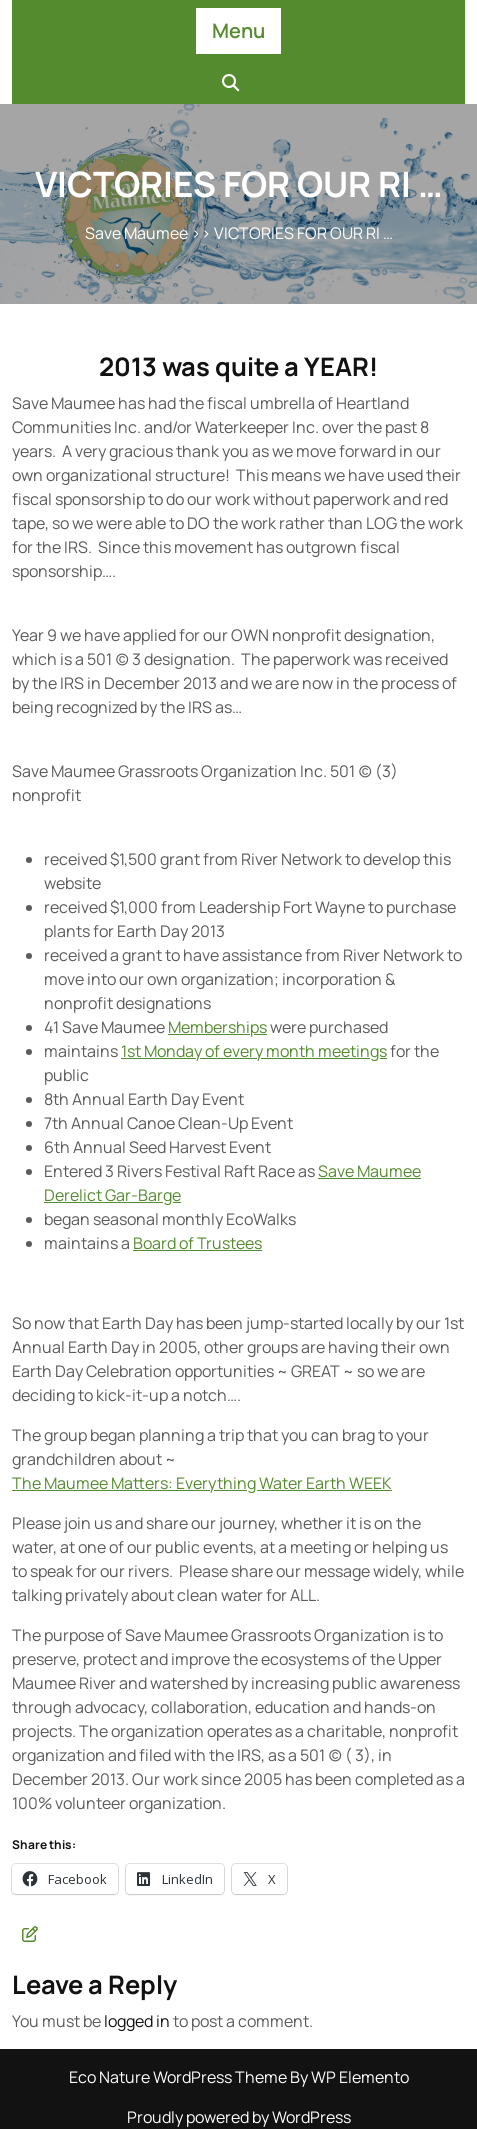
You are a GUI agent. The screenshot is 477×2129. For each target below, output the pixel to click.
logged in (137, 2021)
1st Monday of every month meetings (254, 1051)
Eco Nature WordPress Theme (179, 2077)
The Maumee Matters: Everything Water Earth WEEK (202, 1483)
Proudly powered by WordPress (239, 2117)
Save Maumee (136, 233)
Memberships (217, 1027)
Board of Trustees (197, 1243)
